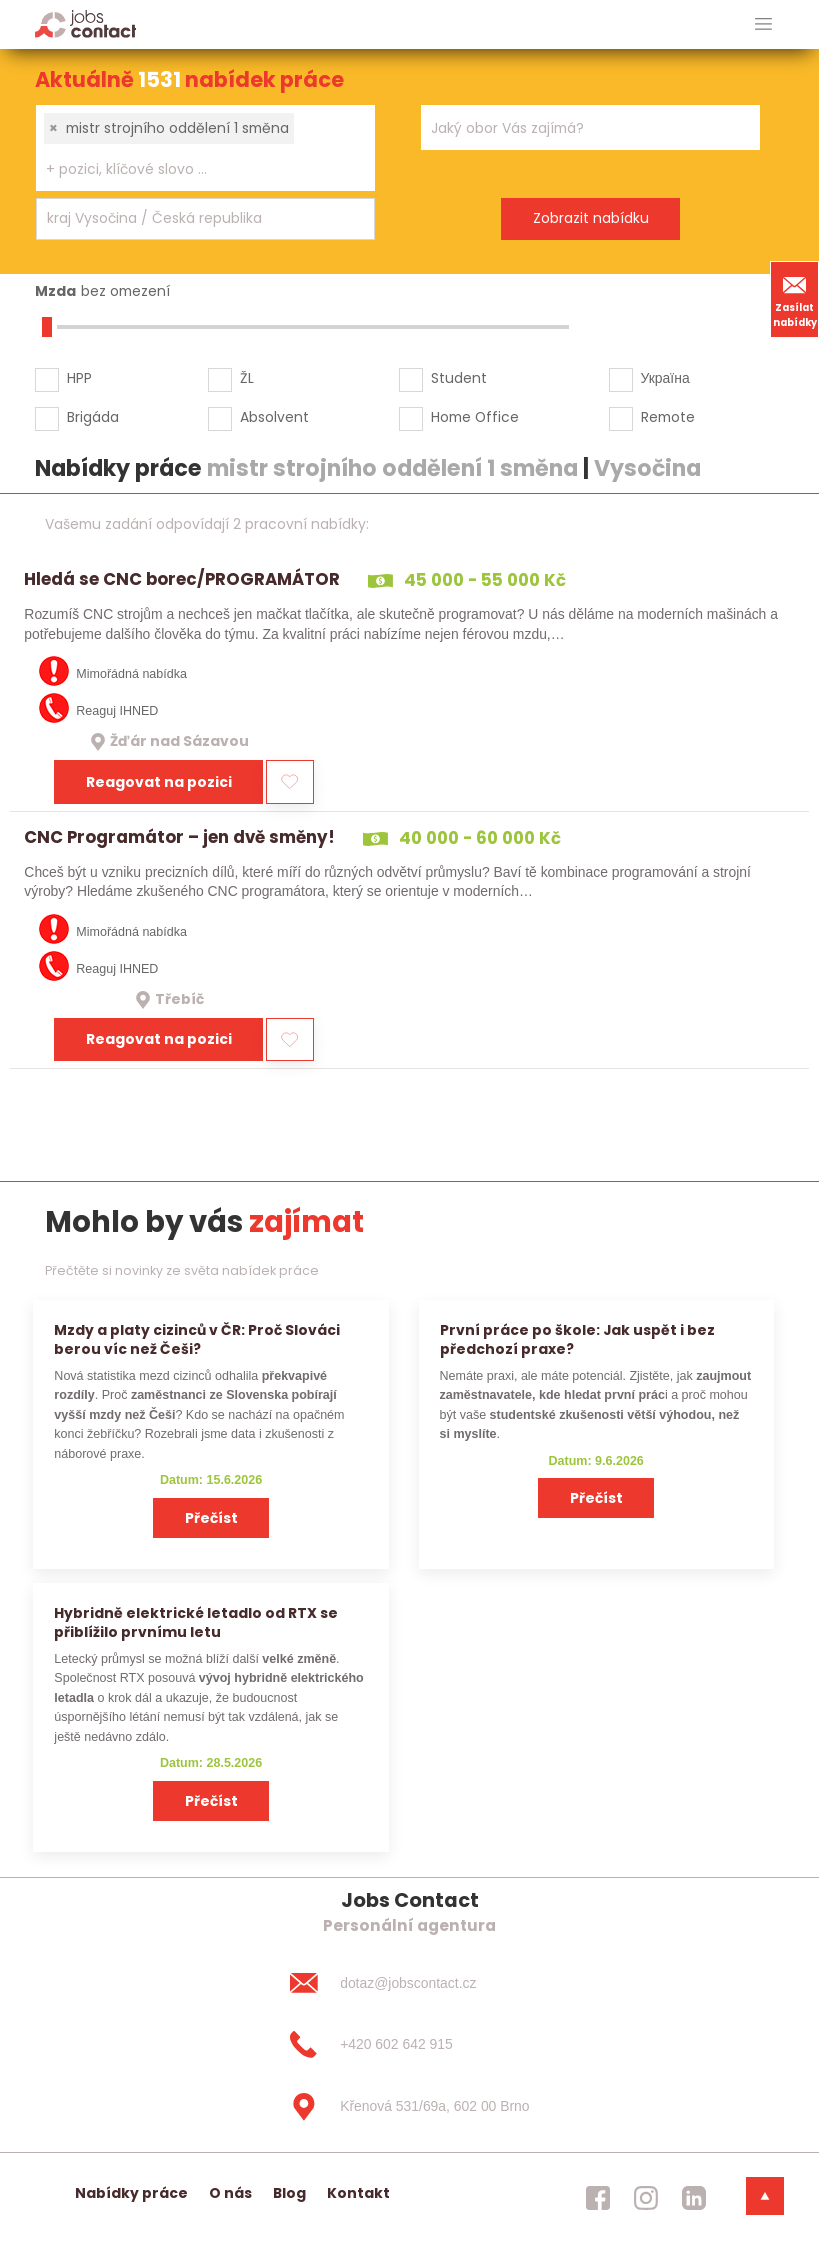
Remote (668, 417)
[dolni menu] (765, 2196)
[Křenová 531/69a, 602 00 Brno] (409, 2107)
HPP (79, 378)
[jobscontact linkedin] (694, 2197)
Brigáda (93, 417)
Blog (289, 2193)
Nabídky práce (131, 2193)
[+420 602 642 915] (409, 2045)
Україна (665, 378)
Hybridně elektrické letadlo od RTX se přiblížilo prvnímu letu (196, 1622)
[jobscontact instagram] (646, 2197)
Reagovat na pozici (159, 782)
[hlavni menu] (763, 24)
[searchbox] (193, 169)
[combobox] (205, 148)
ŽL (247, 378)
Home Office (475, 417)
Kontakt (358, 2193)
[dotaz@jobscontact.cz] (409, 1983)
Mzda (55, 291)
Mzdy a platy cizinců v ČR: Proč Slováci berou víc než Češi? (197, 1339)
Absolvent (274, 417)
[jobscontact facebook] (598, 2197)
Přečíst (211, 1518)
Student (459, 378)
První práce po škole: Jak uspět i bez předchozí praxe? (577, 1339)
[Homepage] (85, 23)
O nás (230, 2193)
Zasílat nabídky (795, 299)
